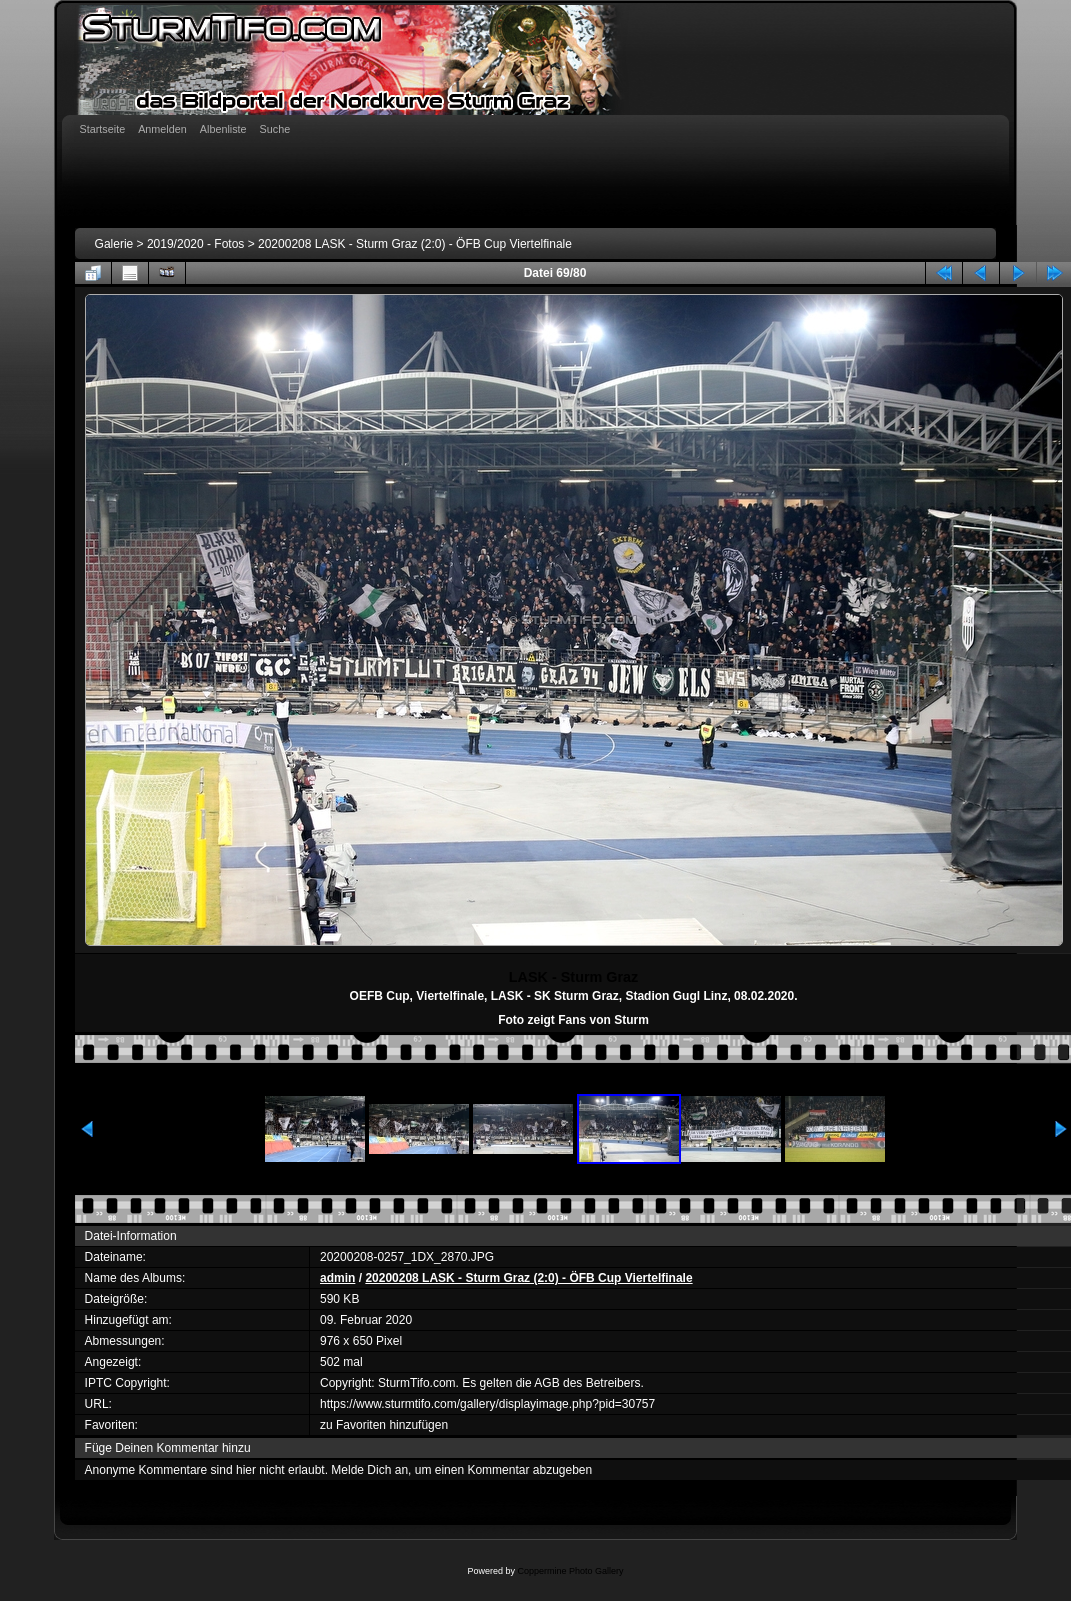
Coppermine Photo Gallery (570, 1571)
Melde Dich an (369, 1470)
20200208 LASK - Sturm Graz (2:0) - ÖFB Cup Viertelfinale (415, 244)
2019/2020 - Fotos (195, 244)
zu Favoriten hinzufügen (384, 1425)
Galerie (114, 244)
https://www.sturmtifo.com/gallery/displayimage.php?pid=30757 (487, 1404)
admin (337, 1278)
